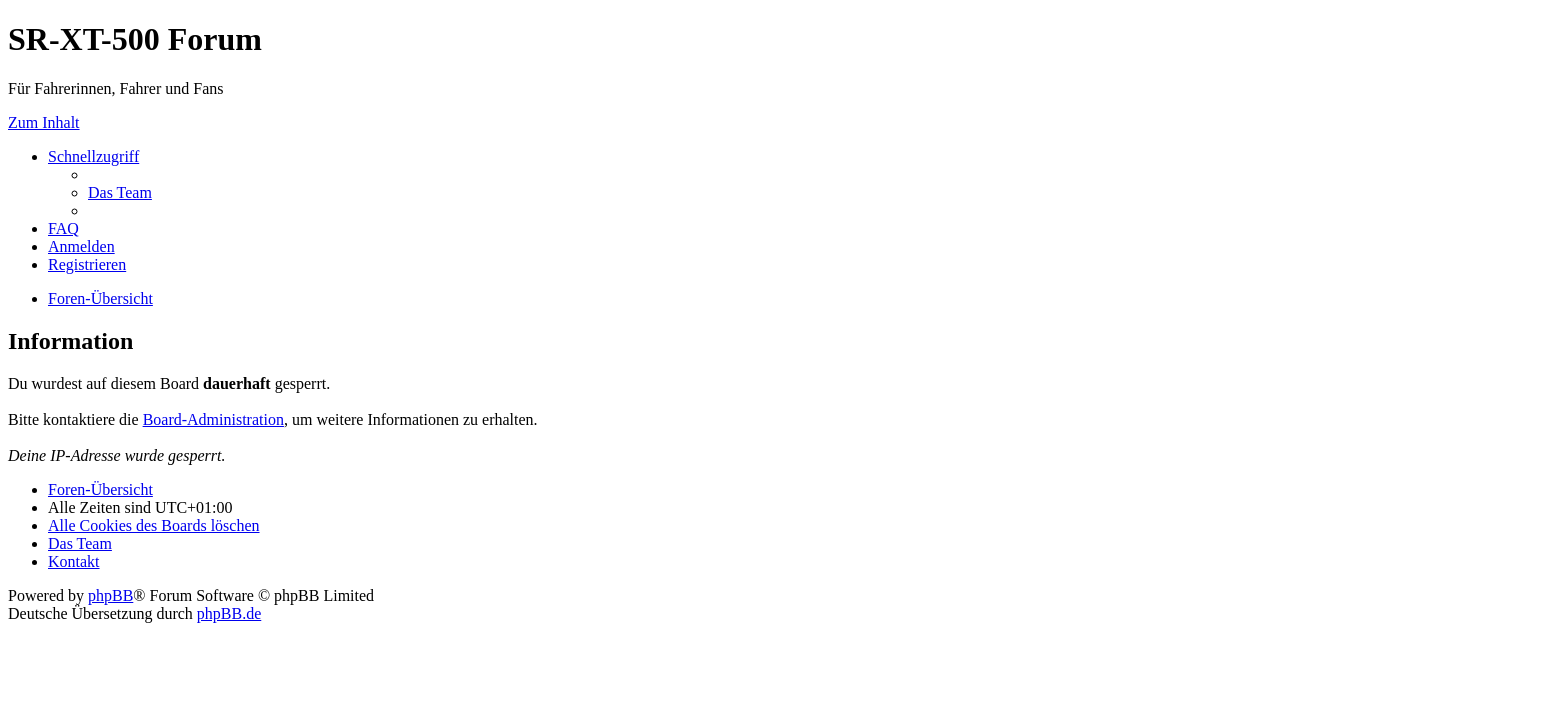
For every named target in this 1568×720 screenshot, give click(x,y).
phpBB (110, 595)
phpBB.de (229, 613)
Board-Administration (213, 419)
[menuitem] (120, 192)
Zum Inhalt (44, 122)
